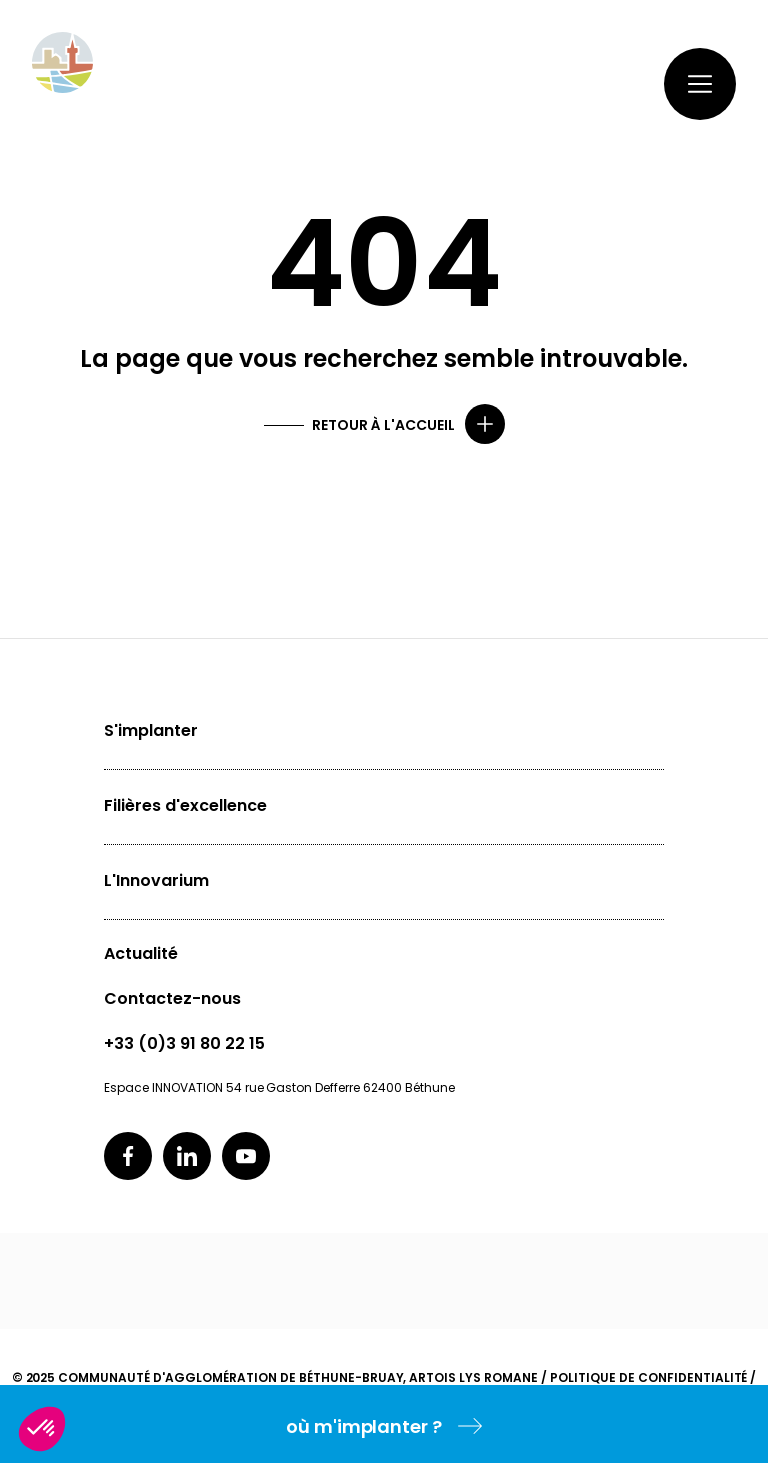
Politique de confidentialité (648, 1377)
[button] (42, 1429)
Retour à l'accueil (383, 425)
